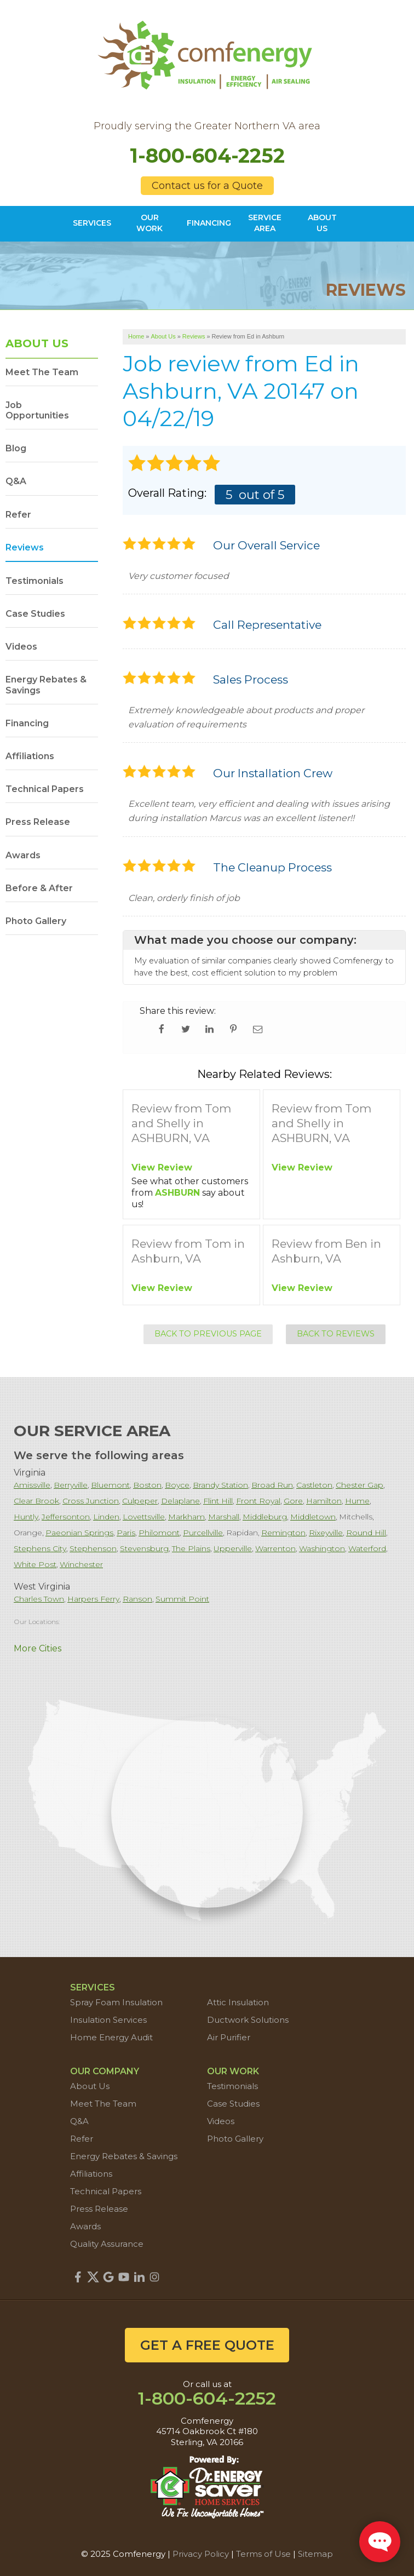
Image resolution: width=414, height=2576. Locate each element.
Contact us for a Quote (207, 186)
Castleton (314, 1485)
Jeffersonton (66, 1517)
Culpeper (140, 1501)
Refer (18, 514)
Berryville (71, 1485)
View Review (161, 1167)
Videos (21, 646)
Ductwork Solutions (248, 2020)
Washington (322, 1548)
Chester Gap (359, 1485)
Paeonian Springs (79, 1532)
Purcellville (203, 1532)
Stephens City (40, 1548)
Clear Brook (36, 1501)
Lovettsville (144, 1517)
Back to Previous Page (208, 1334)
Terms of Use (263, 2554)
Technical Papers (44, 789)
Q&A (15, 481)
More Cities (37, 1648)
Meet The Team (41, 372)
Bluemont (110, 1485)
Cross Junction (90, 1501)
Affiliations (29, 756)
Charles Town (39, 1599)
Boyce (177, 1485)
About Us (36, 343)
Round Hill (366, 1532)
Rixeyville (326, 1532)
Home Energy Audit (111, 2037)
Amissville (32, 1485)
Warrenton (275, 1548)
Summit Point (182, 1599)
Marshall (223, 1517)
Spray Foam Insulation (116, 2002)
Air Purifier (228, 2037)
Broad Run (272, 1485)
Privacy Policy (201, 2554)
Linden (106, 1517)
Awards (23, 855)
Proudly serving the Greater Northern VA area (207, 126)
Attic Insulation (238, 2002)
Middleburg (265, 1517)
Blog (15, 448)
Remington (283, 1532)
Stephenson (93, 1548)
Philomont (159, 1532)
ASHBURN (177, 1192)
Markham (186, 1517)
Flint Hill (218, 1501)
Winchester (81, 1564)
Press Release (37, 822)
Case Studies (35, 614)
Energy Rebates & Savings (46, 684)
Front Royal (258, 1501)
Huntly (26, 1517)
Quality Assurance (106, 2244)
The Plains (191, 1548)
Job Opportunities (37, 410)
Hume (357, 1501)
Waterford (367, 1548)
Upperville (233, 1548)
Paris (126, 1532)
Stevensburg (144, 1548)
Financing (27, 723)
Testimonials (34, 581)
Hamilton (324, 1501)
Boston (147, 1485)
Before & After (39, 888)
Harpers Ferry (93, 1599)
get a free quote (207, 2345)
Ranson (137, 1599)
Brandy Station (220, 1485)
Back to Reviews (336, 1334)
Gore (293, 1501)
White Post (35, 1564)
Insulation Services (108, 2020)
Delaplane (180, 1501)
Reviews (24, 547)
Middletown (313, 1517)
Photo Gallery (35, 921)
